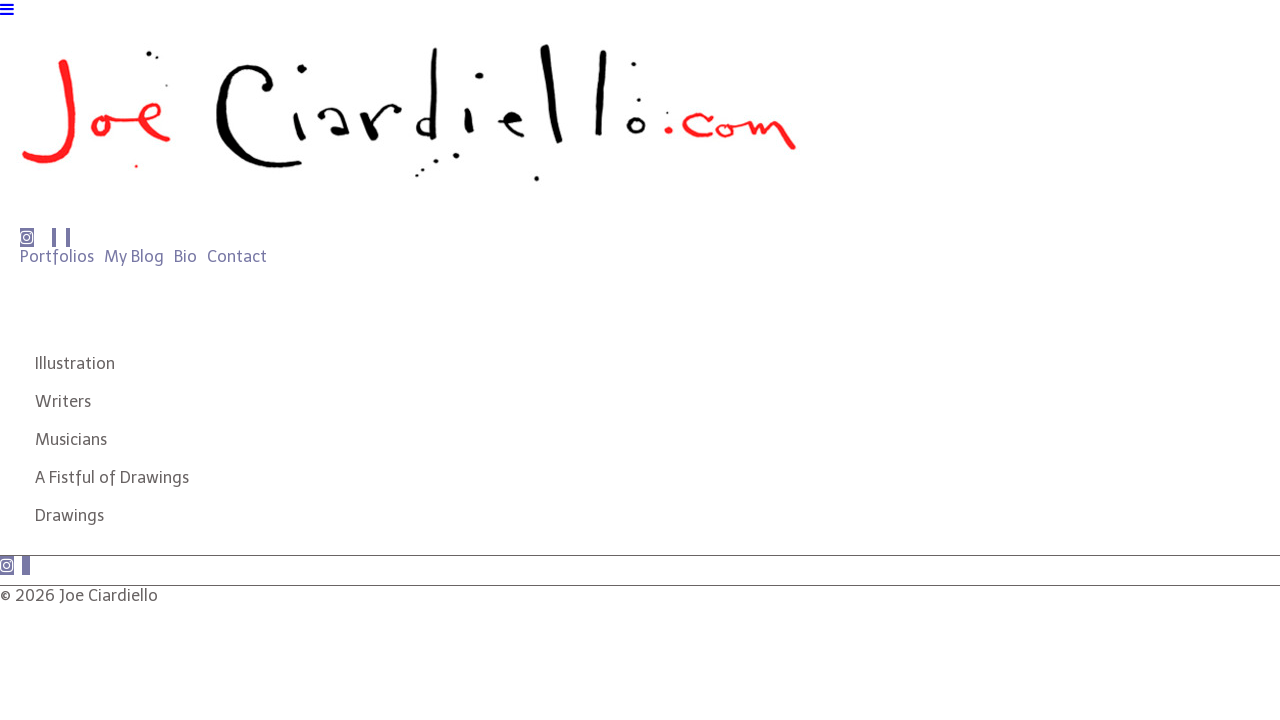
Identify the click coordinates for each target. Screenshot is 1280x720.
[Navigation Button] (7, 9)
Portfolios (57, 256)
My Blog (134, 256)
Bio (185, 256)
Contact (237, 256)
